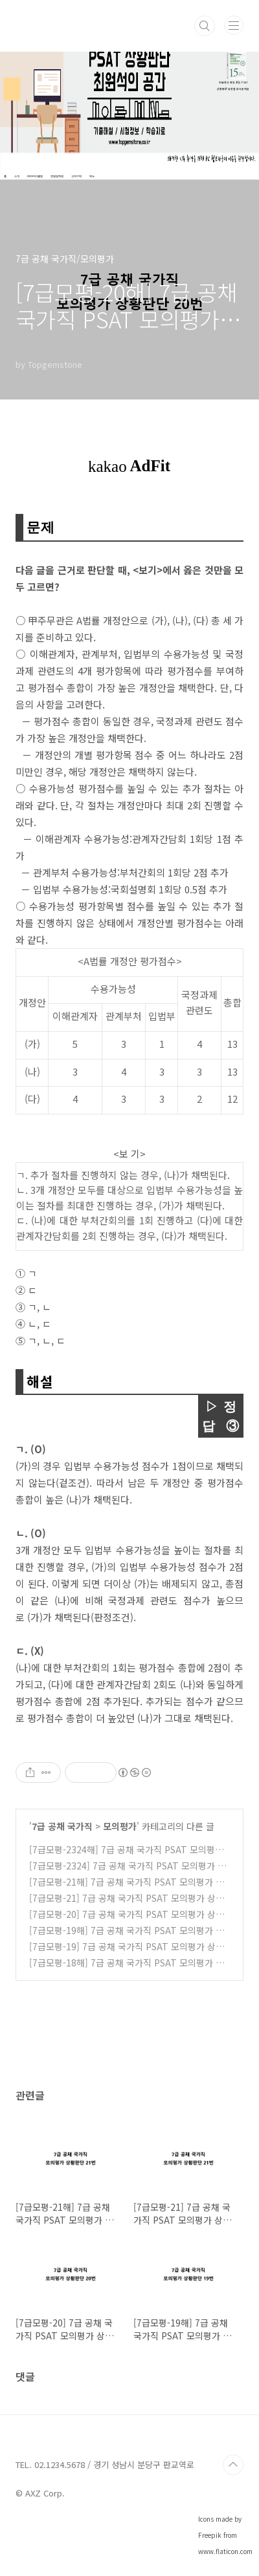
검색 (204, 26)
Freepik (209, 2535)
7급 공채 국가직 (62, 1826)
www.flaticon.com (225, 2551)
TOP (233, 2464)
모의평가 (120, 1826)
